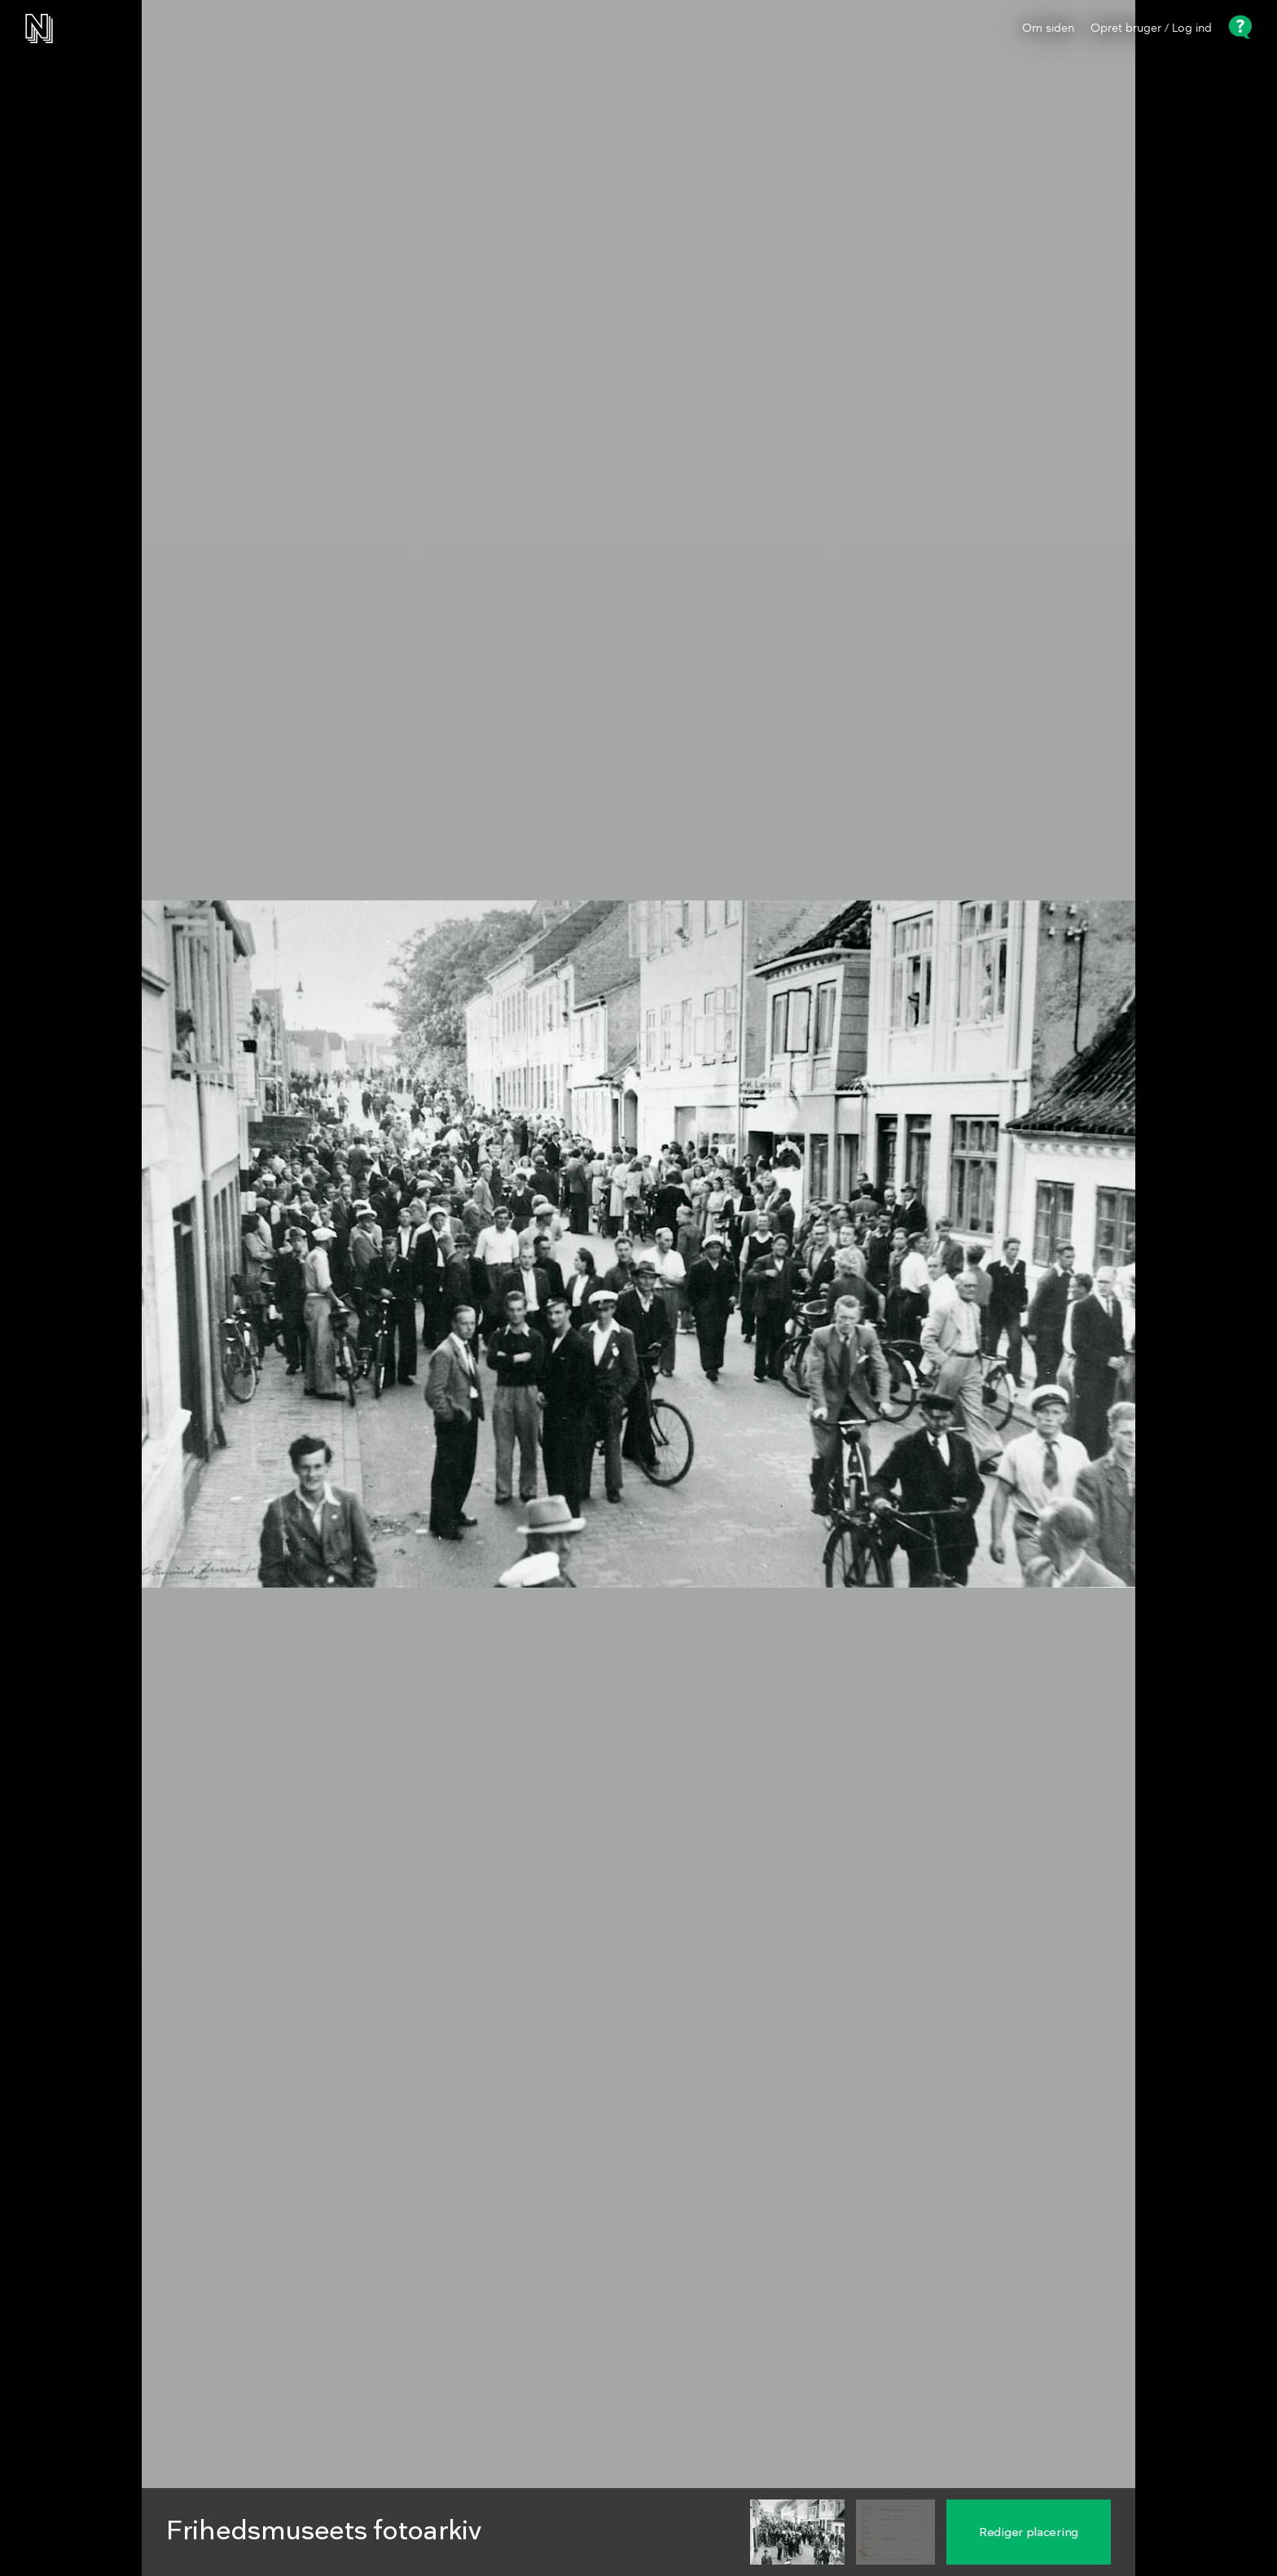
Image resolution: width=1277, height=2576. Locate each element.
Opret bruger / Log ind (1151, 28)
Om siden (1048, 28)
